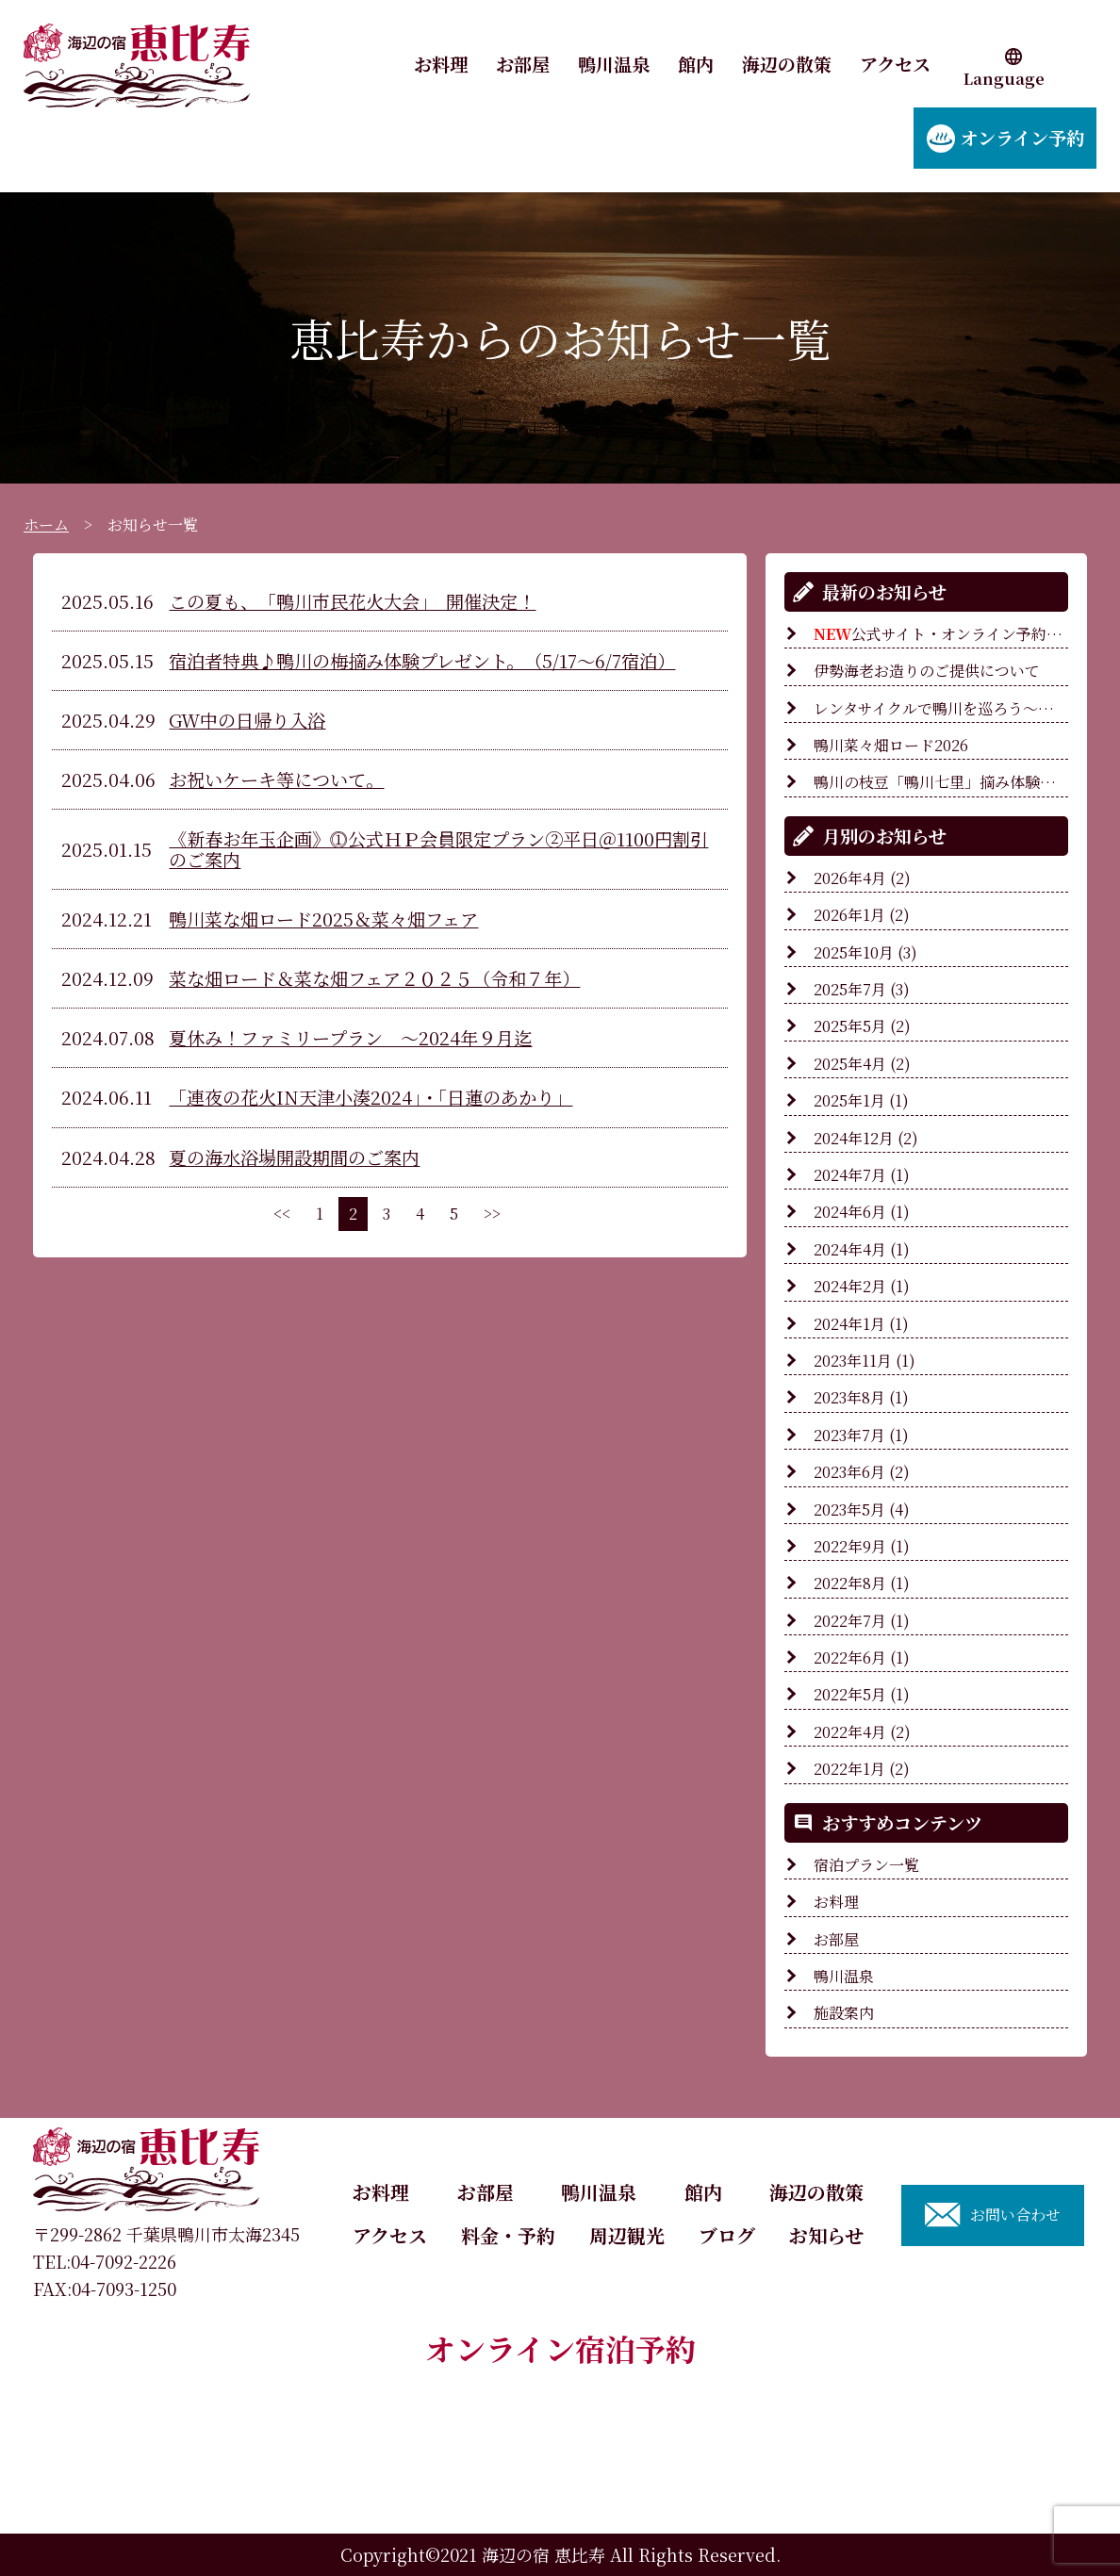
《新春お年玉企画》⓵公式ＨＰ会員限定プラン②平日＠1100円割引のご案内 (438, 849)
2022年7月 (850, 1621)
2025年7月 (850, 989)
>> (492, 1213)
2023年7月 (849, 1435)
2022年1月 (849, 1769)
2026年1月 (849, 915)
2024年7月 (850, 1175)
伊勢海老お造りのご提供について (927, 670)
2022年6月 (850, 1657)
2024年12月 (854, 1138)
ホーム (46, 524)
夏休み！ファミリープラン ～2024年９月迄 (350, 1037)
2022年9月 (850, 1546)
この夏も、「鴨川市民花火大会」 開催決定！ (352, 601)
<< (281, 1213)
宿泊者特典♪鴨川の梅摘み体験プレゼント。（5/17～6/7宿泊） (422, 660)
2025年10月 (854, 952)
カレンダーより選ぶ (560, 2442)
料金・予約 (508, 2235)
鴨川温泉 (614, 63)
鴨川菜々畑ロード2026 (898, 745)
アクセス (895, 63)
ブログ (727, 2235)
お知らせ (826, 2235)
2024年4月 (850, 1249)
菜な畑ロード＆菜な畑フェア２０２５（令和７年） (374, 978)
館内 (696, 63)
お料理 (441, 63)
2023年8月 (849, 1397)
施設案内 (844, 2013)
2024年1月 (849, 1324)
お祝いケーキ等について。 (276, 779)
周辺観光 (627, 2235)
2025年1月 (849, 1100)
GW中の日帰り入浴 (247, 719)
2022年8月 (850, 1583)
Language (1004, 79)
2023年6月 (849, 1472)
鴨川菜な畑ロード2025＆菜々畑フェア (323, 918)
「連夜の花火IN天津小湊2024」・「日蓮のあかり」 (370, 1096)
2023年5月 (849, 1509)
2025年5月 (850, 1026)
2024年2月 (850, 1286)
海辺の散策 (787, 63)
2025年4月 (850, 1064)
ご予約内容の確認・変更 (560, 2503)
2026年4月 (850, 878)
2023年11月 (853, 1360)
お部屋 (523, 63)
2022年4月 (850, 1732)
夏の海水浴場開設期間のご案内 (294, 1157)
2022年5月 (850, 1694)
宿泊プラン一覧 (866, 1865)
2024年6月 (850, 1211)
